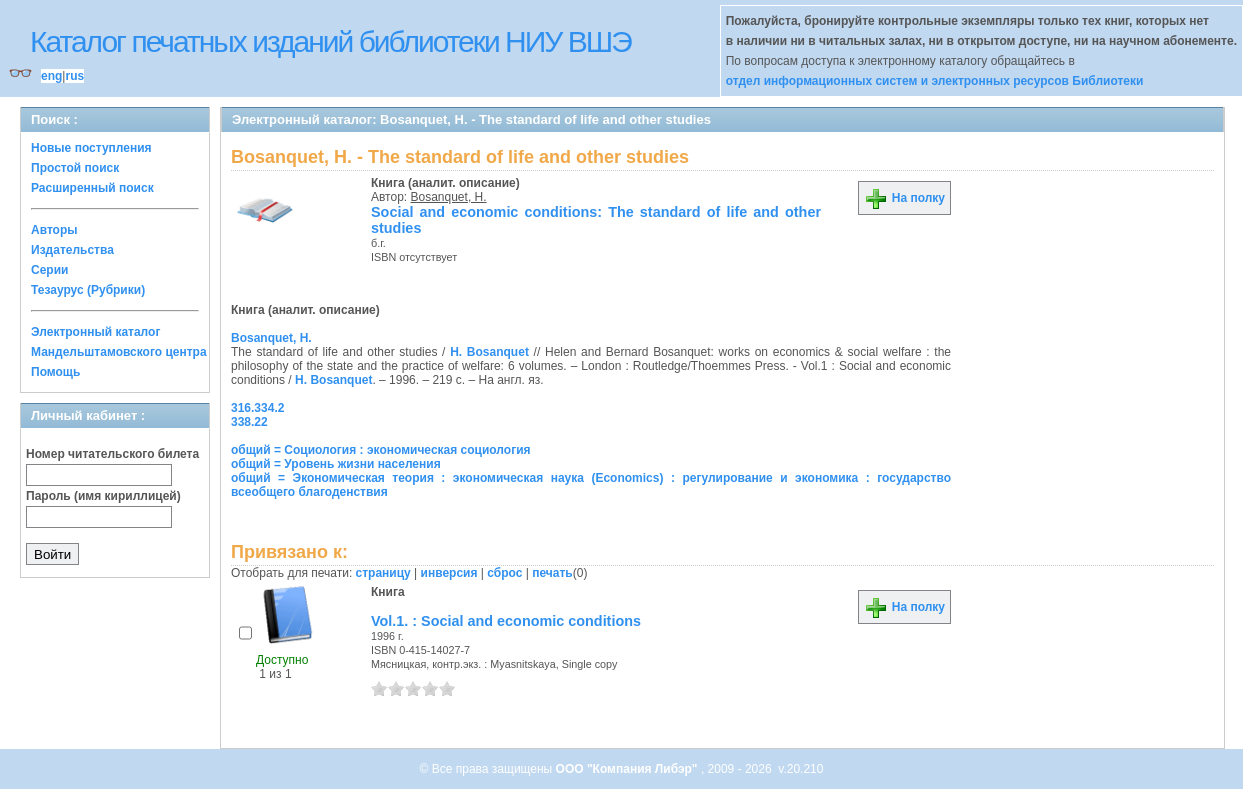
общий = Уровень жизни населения (336, 464)
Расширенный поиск (92, 188)
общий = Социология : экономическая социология (381, 450)
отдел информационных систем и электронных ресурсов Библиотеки (935, 81)
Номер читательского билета (112, 454)
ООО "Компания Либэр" (628, 769)
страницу (383, 573)
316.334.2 (257, 408)
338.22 (249, 422)
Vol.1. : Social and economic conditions (506, 621)
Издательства (72, 250)
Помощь (55, 372)
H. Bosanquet (489, 352)
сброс (504, 573)
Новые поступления (91, 148)
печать (552, 573)
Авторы (54, 230)
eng (51, 76)
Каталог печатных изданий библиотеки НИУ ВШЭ (330, 41)
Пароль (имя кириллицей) (103, 496)
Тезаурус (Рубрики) (88, 290)
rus (74, 76)
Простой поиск (75, 168)
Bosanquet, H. (449, 197)
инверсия (449, 573)
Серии (49, 270)
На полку (904, 198)
